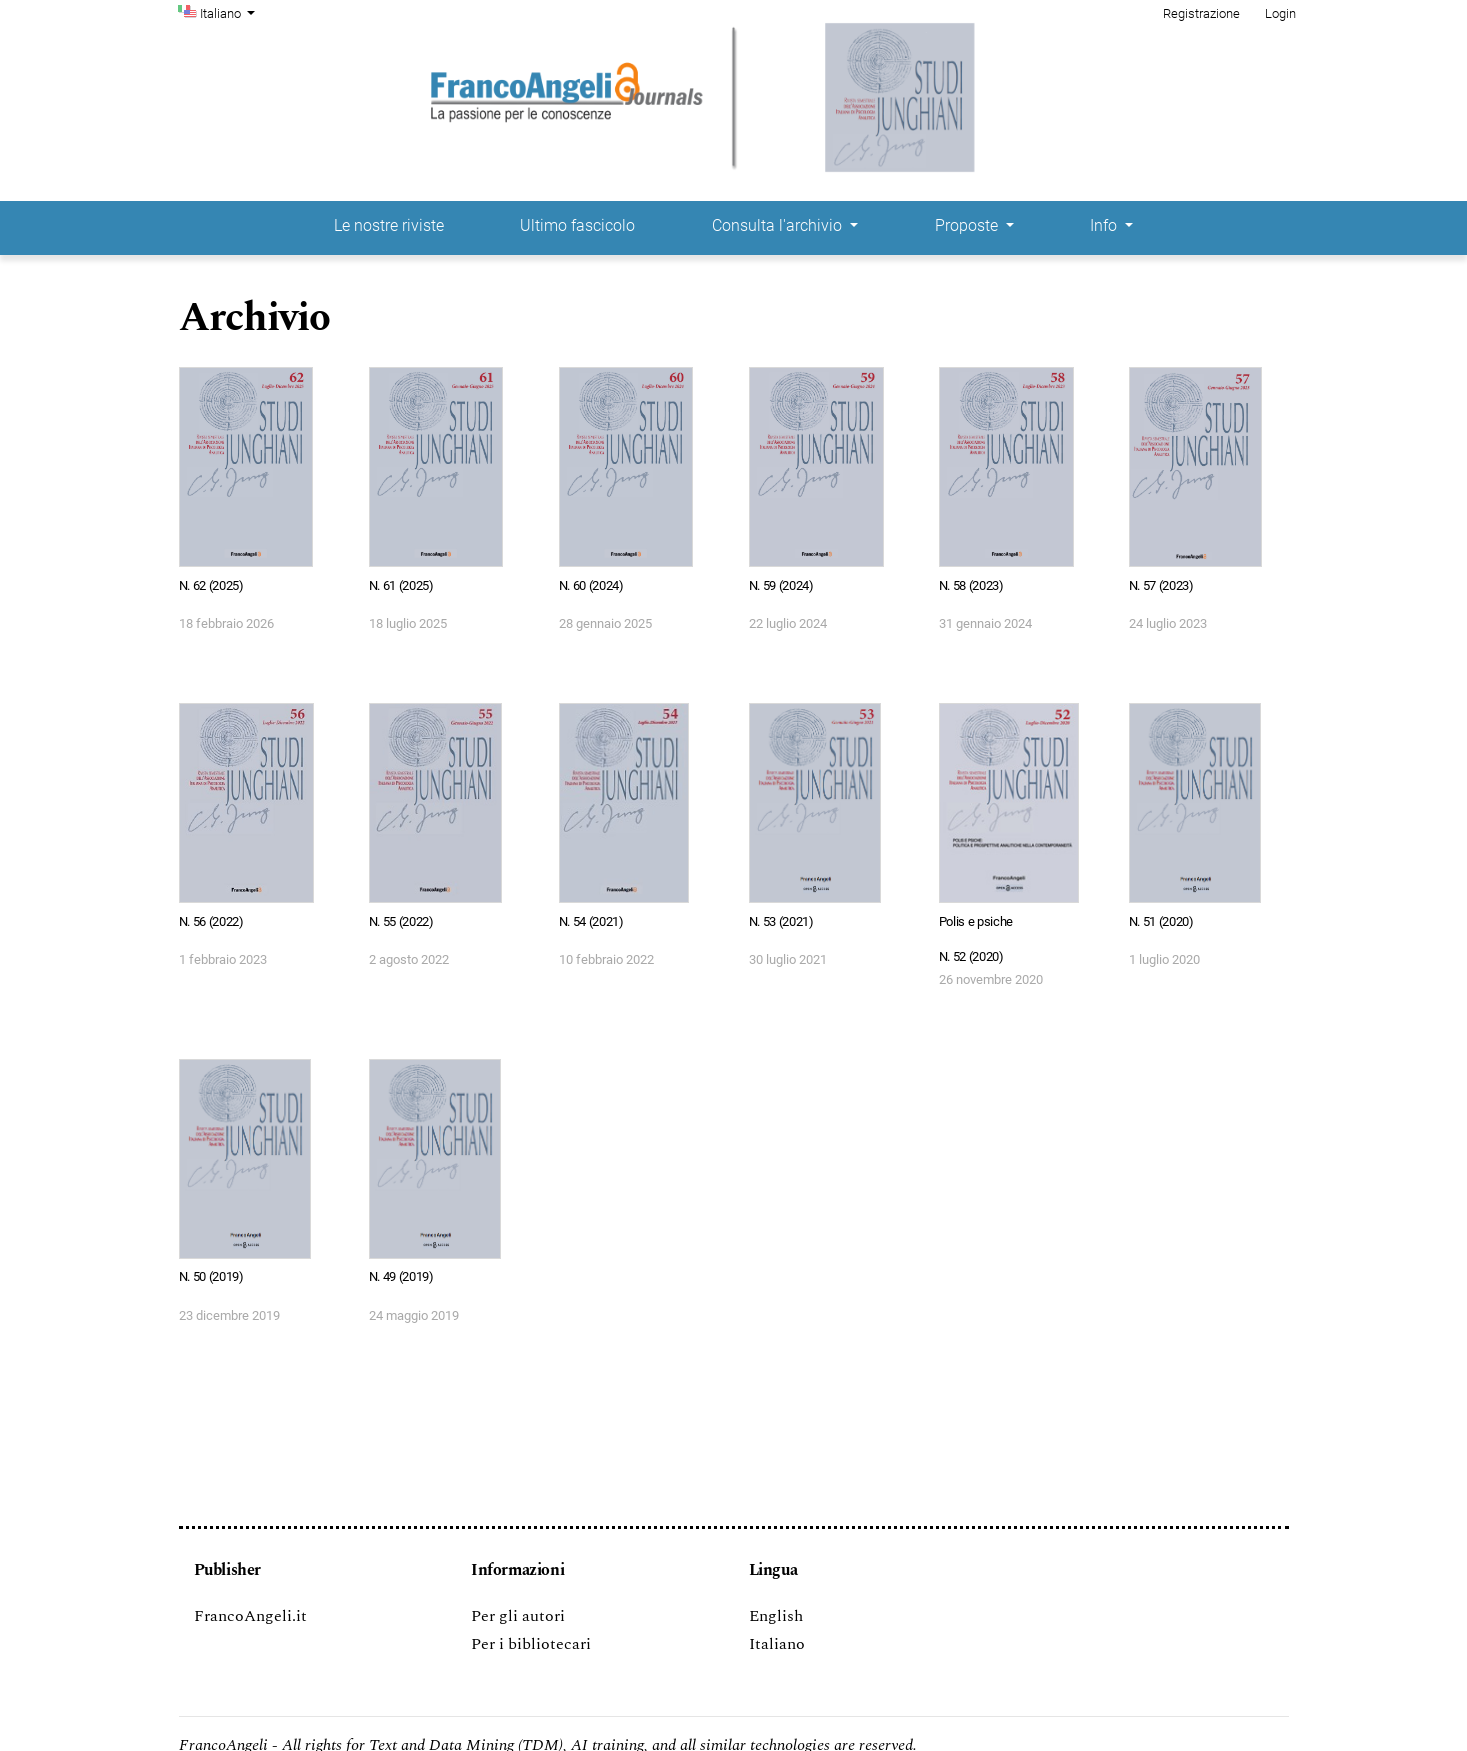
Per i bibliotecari (531, 1644)
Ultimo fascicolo (577, 225)
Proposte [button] (968, 225)
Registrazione (1201, 13)
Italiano (230, 12)
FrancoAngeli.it (250, 1616)
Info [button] (1105, 225)
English (776, 1616)
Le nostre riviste (389, 225)
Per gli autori (518, 1616)
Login (1280, 13)
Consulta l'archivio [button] (779, 225)
